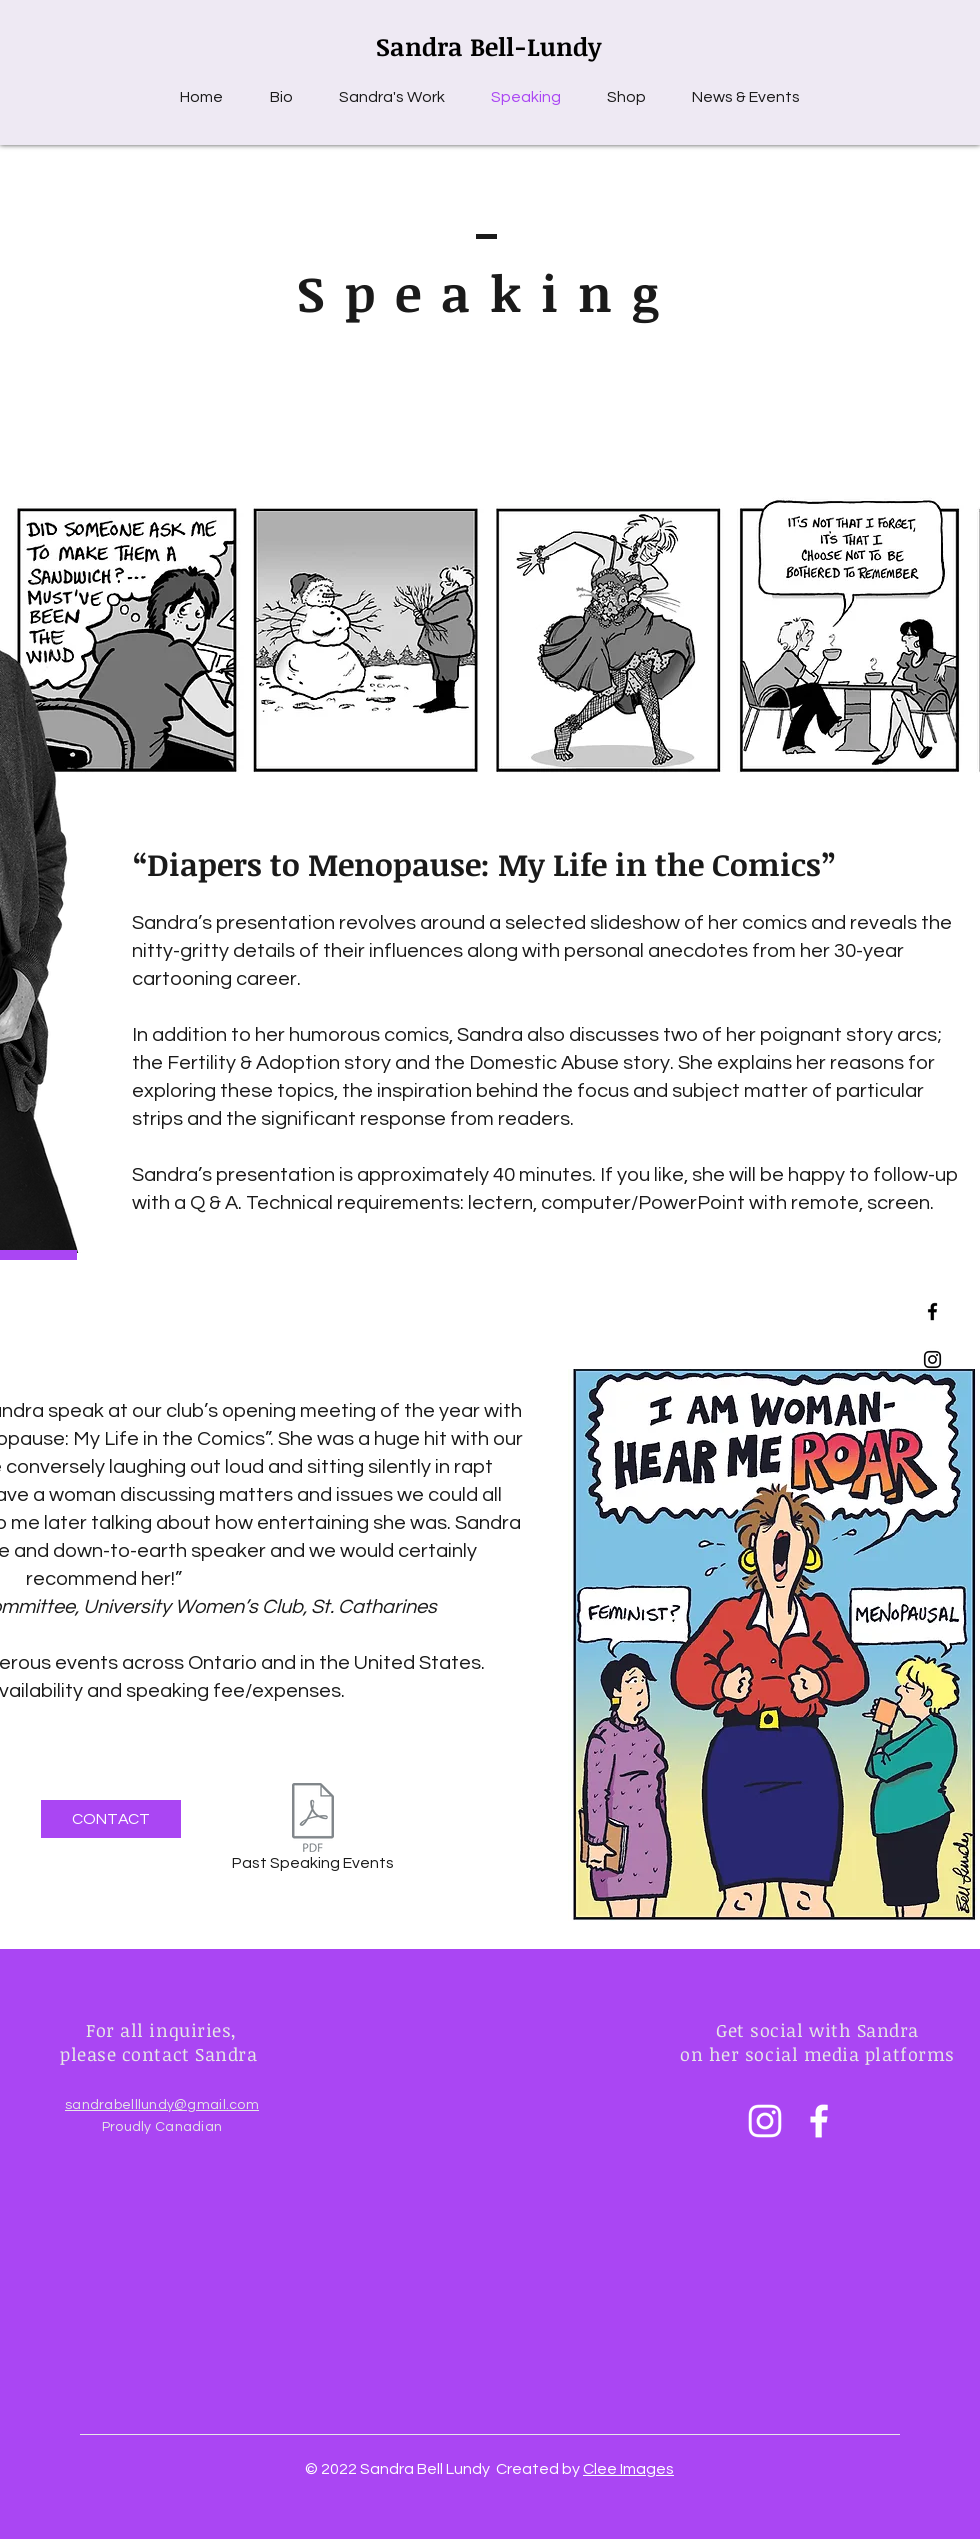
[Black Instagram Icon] (932, 1359)
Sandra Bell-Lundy (488, 46)
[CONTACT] (111, 1819)
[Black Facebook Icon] (932, 1311)
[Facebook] (819, 2121)
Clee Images (628, 2469)
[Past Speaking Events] (312, 1831)
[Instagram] (765, 2121)
